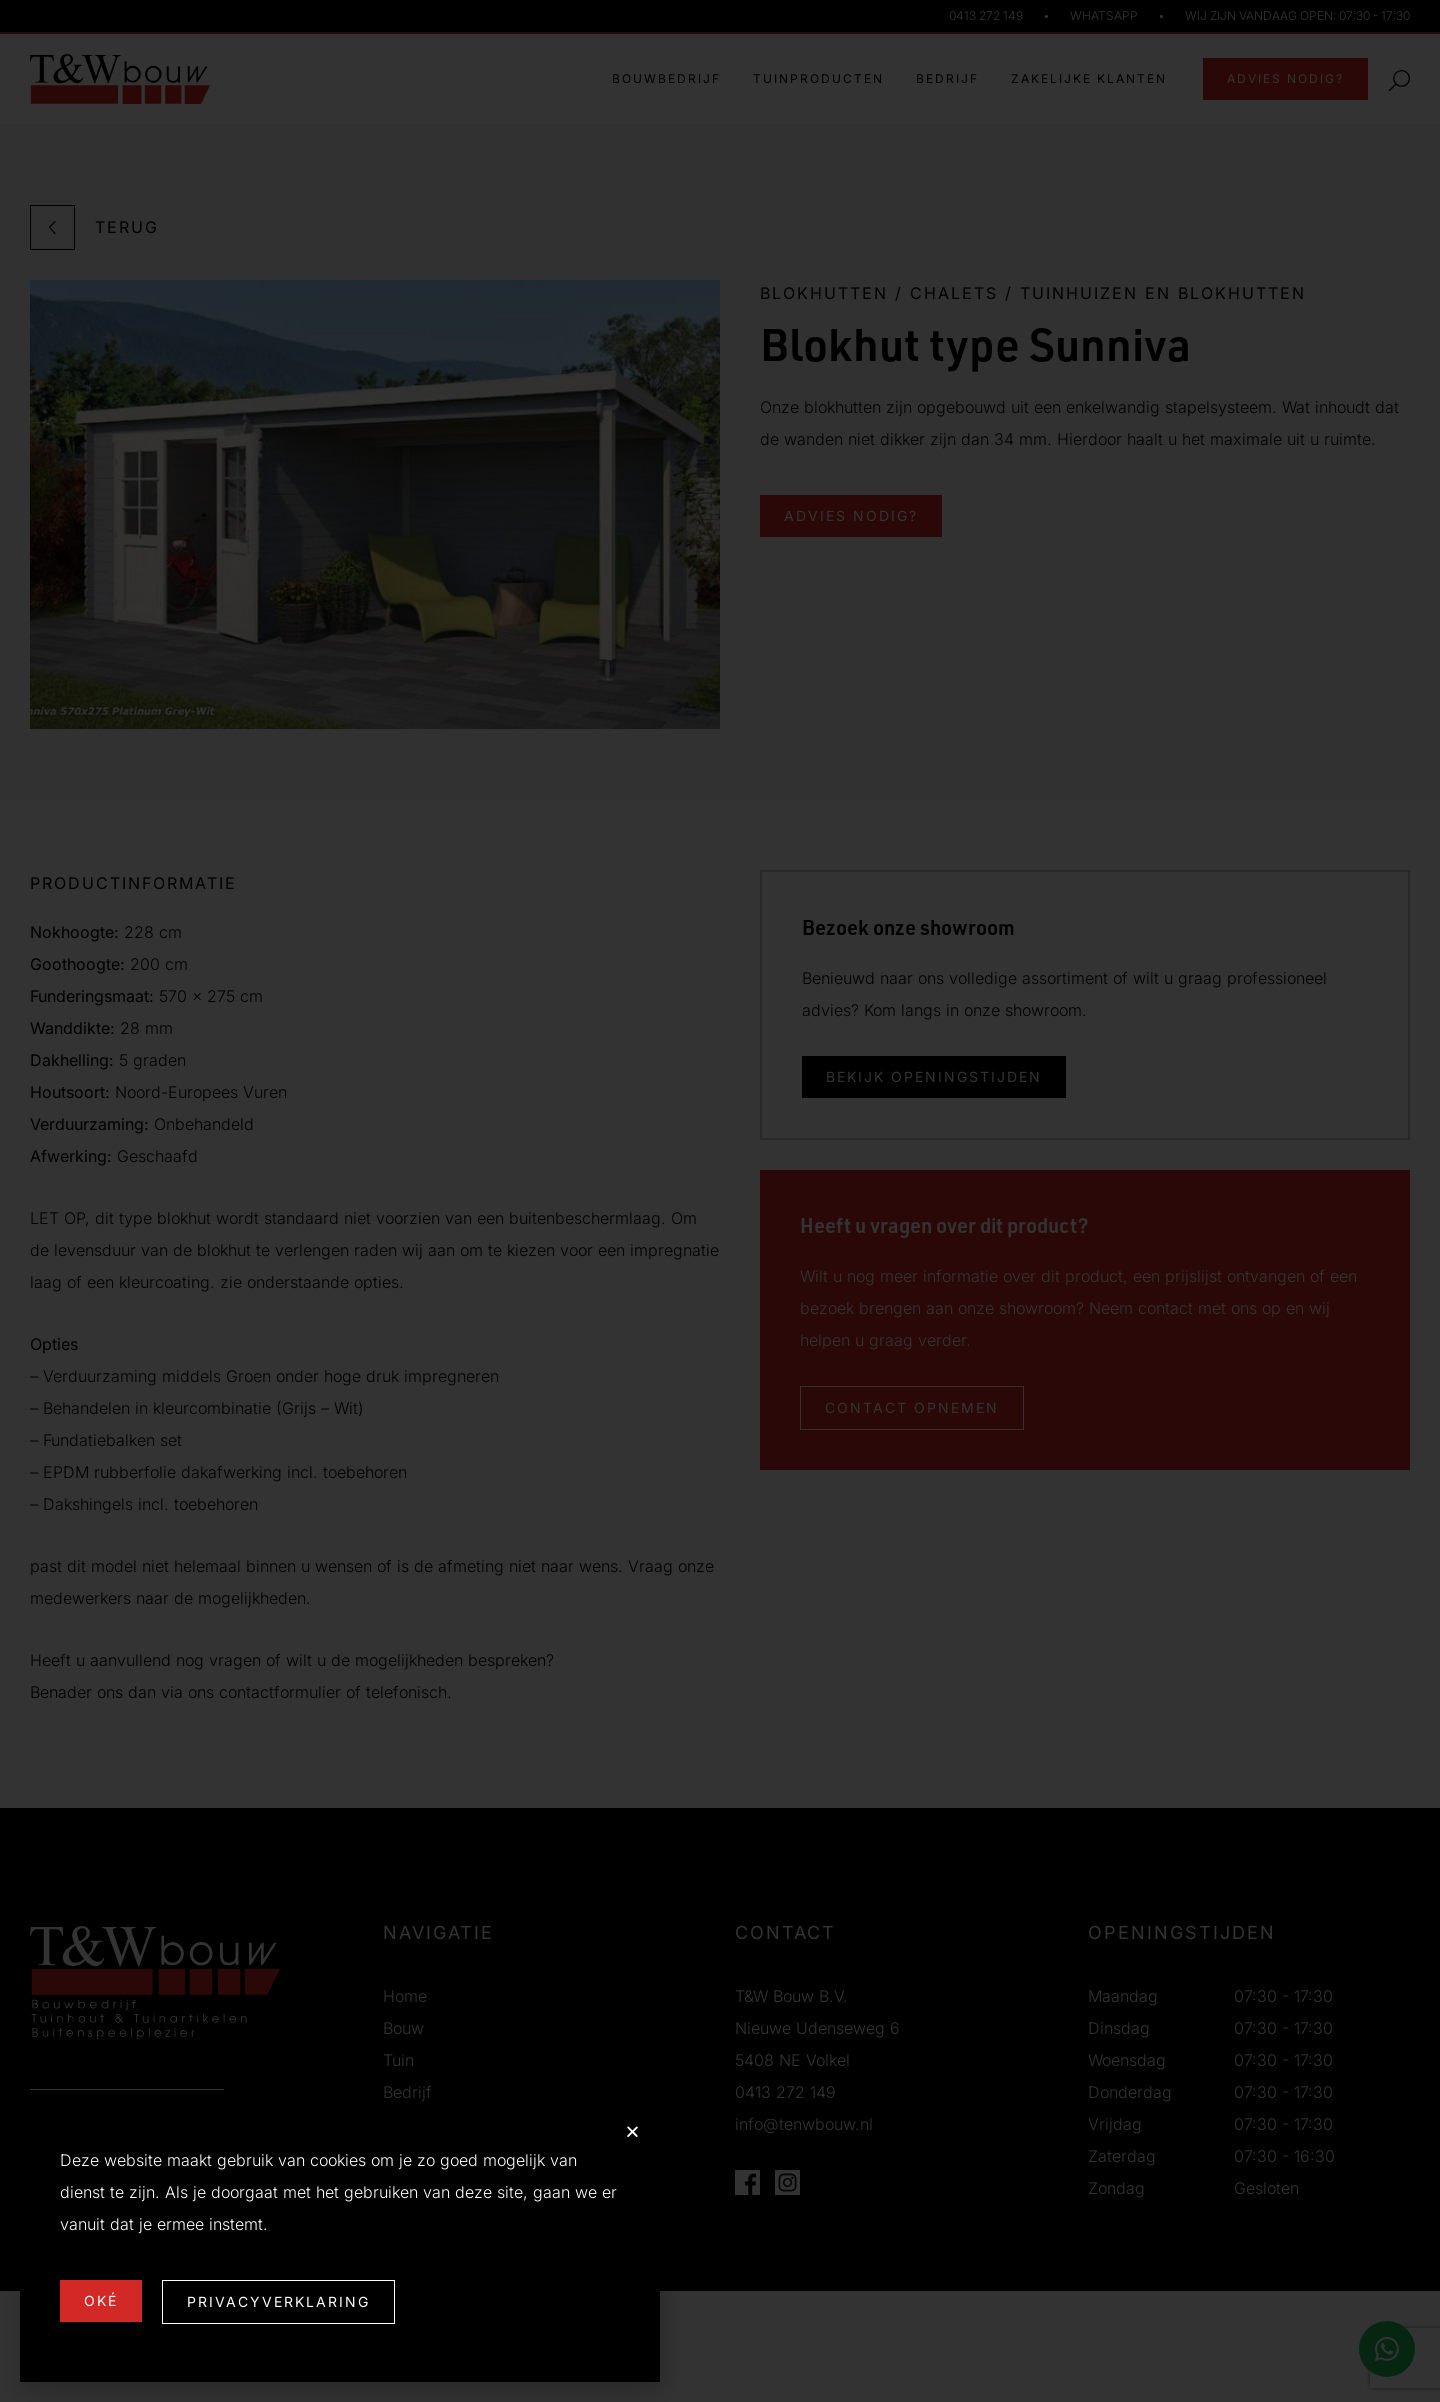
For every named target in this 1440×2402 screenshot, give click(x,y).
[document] (720, 1201)
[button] (632, 2131)
